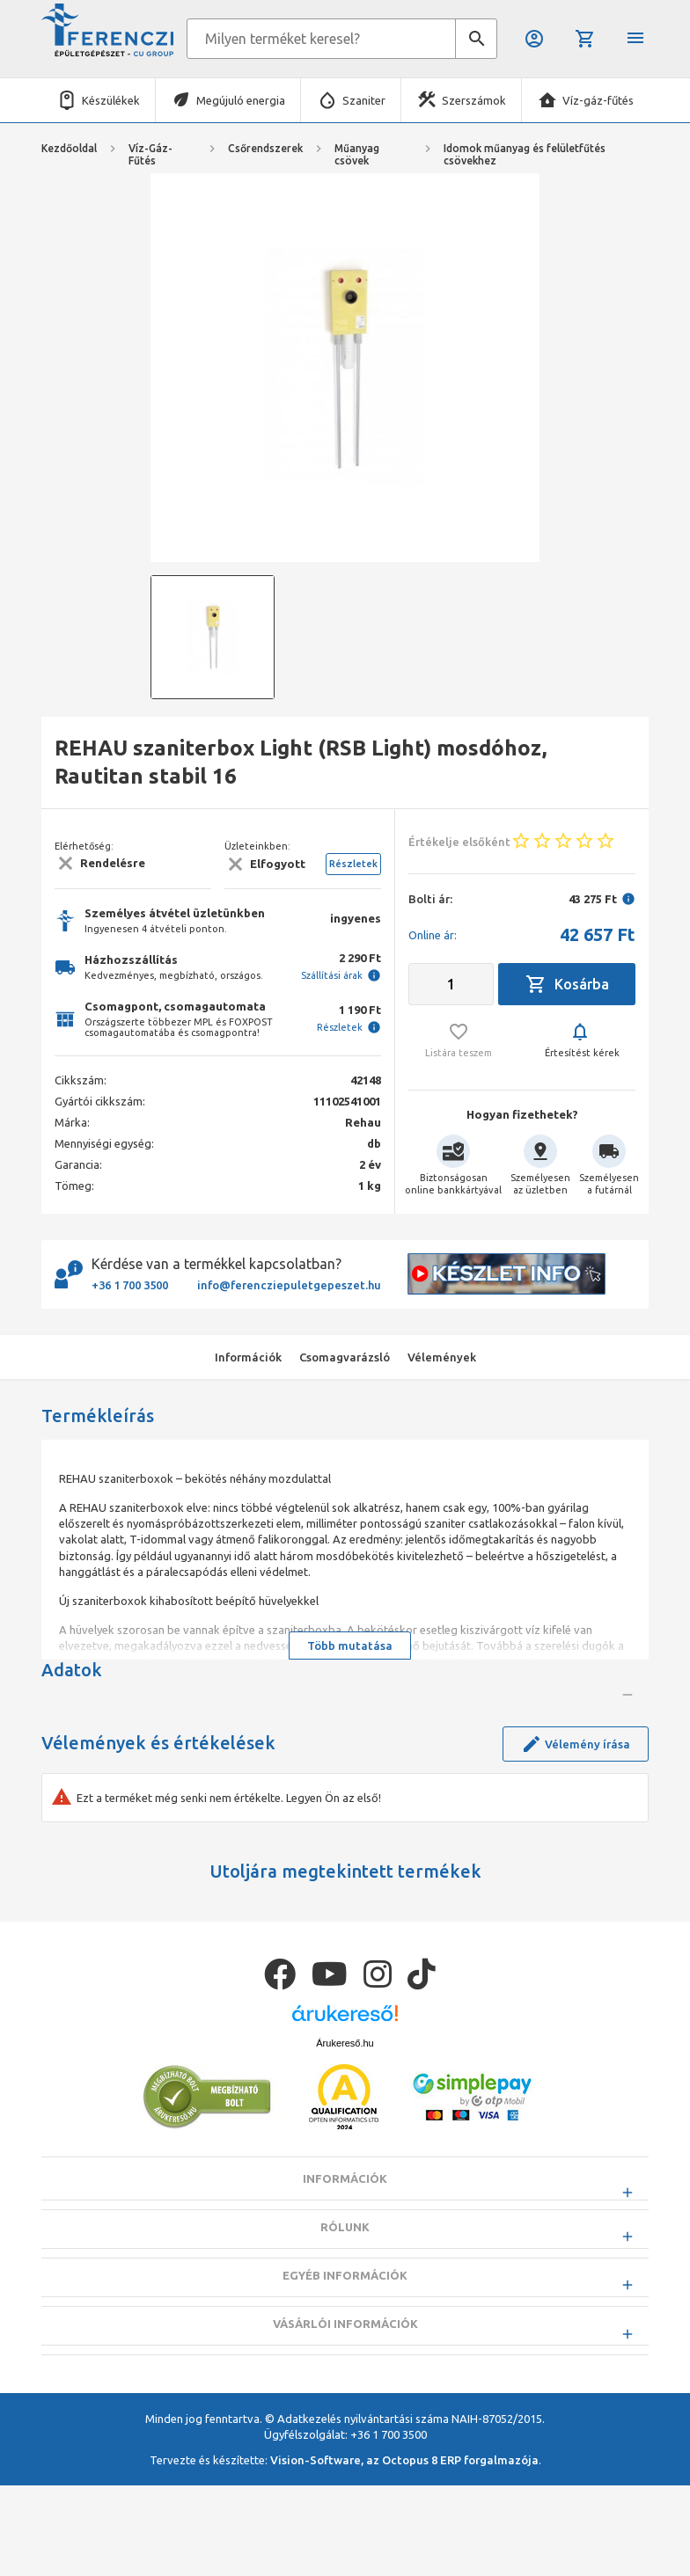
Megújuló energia (240, 100)
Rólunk (345, 2361)
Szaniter (363, 100)
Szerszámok (474, 100)
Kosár (585, 38)
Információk (345, 2313)
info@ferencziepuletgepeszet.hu (289, 1285)
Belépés (534, 38)
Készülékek (111, 100)
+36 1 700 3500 (130, 1285)
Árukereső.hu (344, 2177)
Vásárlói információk (345, 2458)
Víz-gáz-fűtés (598, 100)
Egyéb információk (345, 2410)
